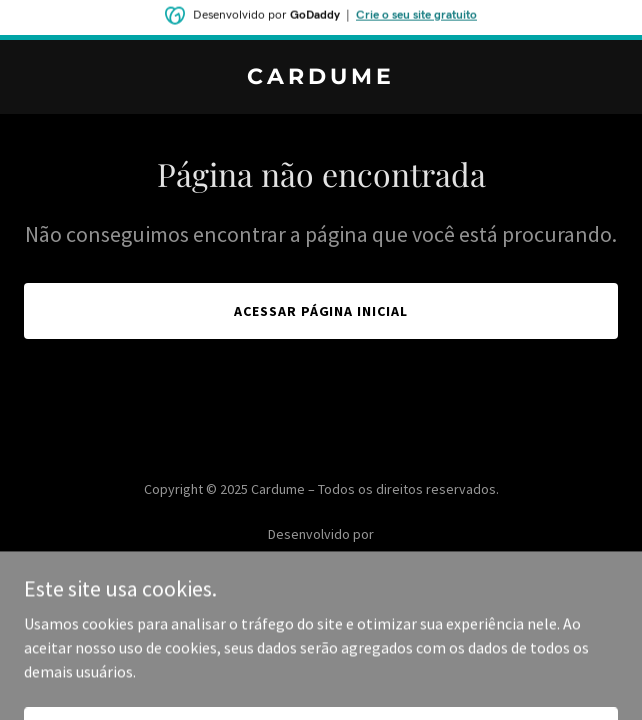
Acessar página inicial (321, 311)
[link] (321, 78)
